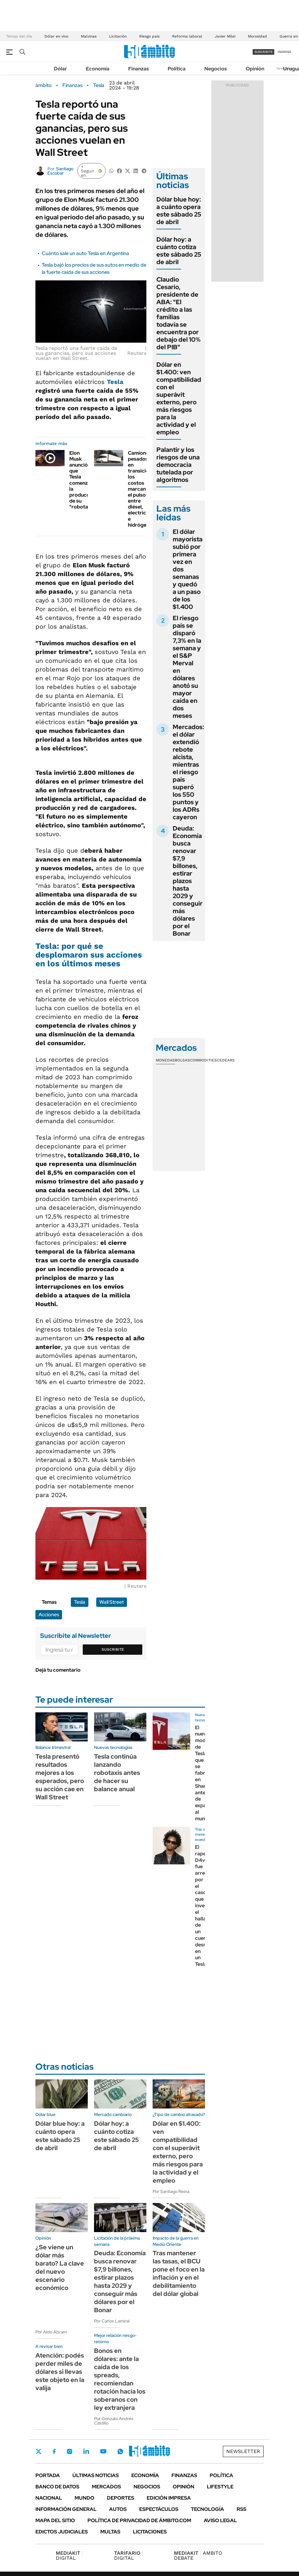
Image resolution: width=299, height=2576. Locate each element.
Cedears (226, 1060)
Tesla (98, 85)
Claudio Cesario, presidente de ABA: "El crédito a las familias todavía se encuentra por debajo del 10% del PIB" (178, 313)
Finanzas (138, 68)
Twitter (38, 2451)
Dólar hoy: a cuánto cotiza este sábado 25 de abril (178, 250)
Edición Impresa (169, 2498)
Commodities (203, 1060)
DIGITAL (69, 2555)
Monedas (165, 1060)
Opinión (255, 68)
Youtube (103, 2451)
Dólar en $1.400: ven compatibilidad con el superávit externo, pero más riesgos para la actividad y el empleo (178, 398)
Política (177, 68)
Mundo (84, 2498)
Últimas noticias (95, 2475)
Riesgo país (149, 36)
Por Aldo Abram (51, 2332)
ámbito (43, 85)
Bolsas (182, 1060)
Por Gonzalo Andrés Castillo (114, 2421)
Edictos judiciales (61, 2531)
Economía (97, 68)
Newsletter (243, 2451)
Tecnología (207, 2509)
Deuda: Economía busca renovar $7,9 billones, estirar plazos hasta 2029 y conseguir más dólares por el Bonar (187, 881)
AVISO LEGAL (220, 2520)
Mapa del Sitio (55, 2520)
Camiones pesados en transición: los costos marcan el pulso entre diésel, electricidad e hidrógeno (142, 489)
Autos (118, 2509)
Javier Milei (225, 36)
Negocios (215, 68)
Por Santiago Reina (171, 2191)
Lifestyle (220, 2486)
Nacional (48, 2498)
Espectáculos (158, 2509)
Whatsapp (120, 2451)
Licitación (118, 36)
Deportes (120, 2498)
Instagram (69, 2451)
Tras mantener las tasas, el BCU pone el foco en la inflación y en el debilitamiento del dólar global (179, 2273)
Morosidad (257, 36)
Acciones (49, 1614)
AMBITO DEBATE (198, 2555)
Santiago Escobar (60, 171)
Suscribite (113, 1649)
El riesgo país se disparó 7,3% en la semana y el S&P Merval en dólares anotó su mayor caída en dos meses (187, 667)
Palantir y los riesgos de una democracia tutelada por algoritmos (178, 465)
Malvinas (89, 36)
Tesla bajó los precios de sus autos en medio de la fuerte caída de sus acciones (94, 268)
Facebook (54, 2451)
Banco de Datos (57, 2486)
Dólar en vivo (56, 36)
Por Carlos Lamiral (111, 2321)
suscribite (263, 52)
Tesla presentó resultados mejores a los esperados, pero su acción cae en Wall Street (59, 1776)
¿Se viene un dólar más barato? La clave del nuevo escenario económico (59, 2267)
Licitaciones (150, 2531)
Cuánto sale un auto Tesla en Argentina (85, 253)
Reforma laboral (187, 36)
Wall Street (111, 1602)
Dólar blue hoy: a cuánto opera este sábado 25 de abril (178, 210)
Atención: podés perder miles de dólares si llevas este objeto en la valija (59, 2371)
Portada (47, 2475)
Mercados (106, 2486)
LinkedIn (86, 2451)
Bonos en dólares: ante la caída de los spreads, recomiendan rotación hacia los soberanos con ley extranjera (119, 2379)
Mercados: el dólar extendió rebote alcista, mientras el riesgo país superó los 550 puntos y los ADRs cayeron (188, 772)
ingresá (284, 52)
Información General (66, 2509)
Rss (241, 2509)
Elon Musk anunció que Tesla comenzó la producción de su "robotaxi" (83, 480)
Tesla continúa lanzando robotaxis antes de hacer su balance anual (117, 1772)
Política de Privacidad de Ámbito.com (139, 2520)
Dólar (60, 68)
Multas (110, 2531)
